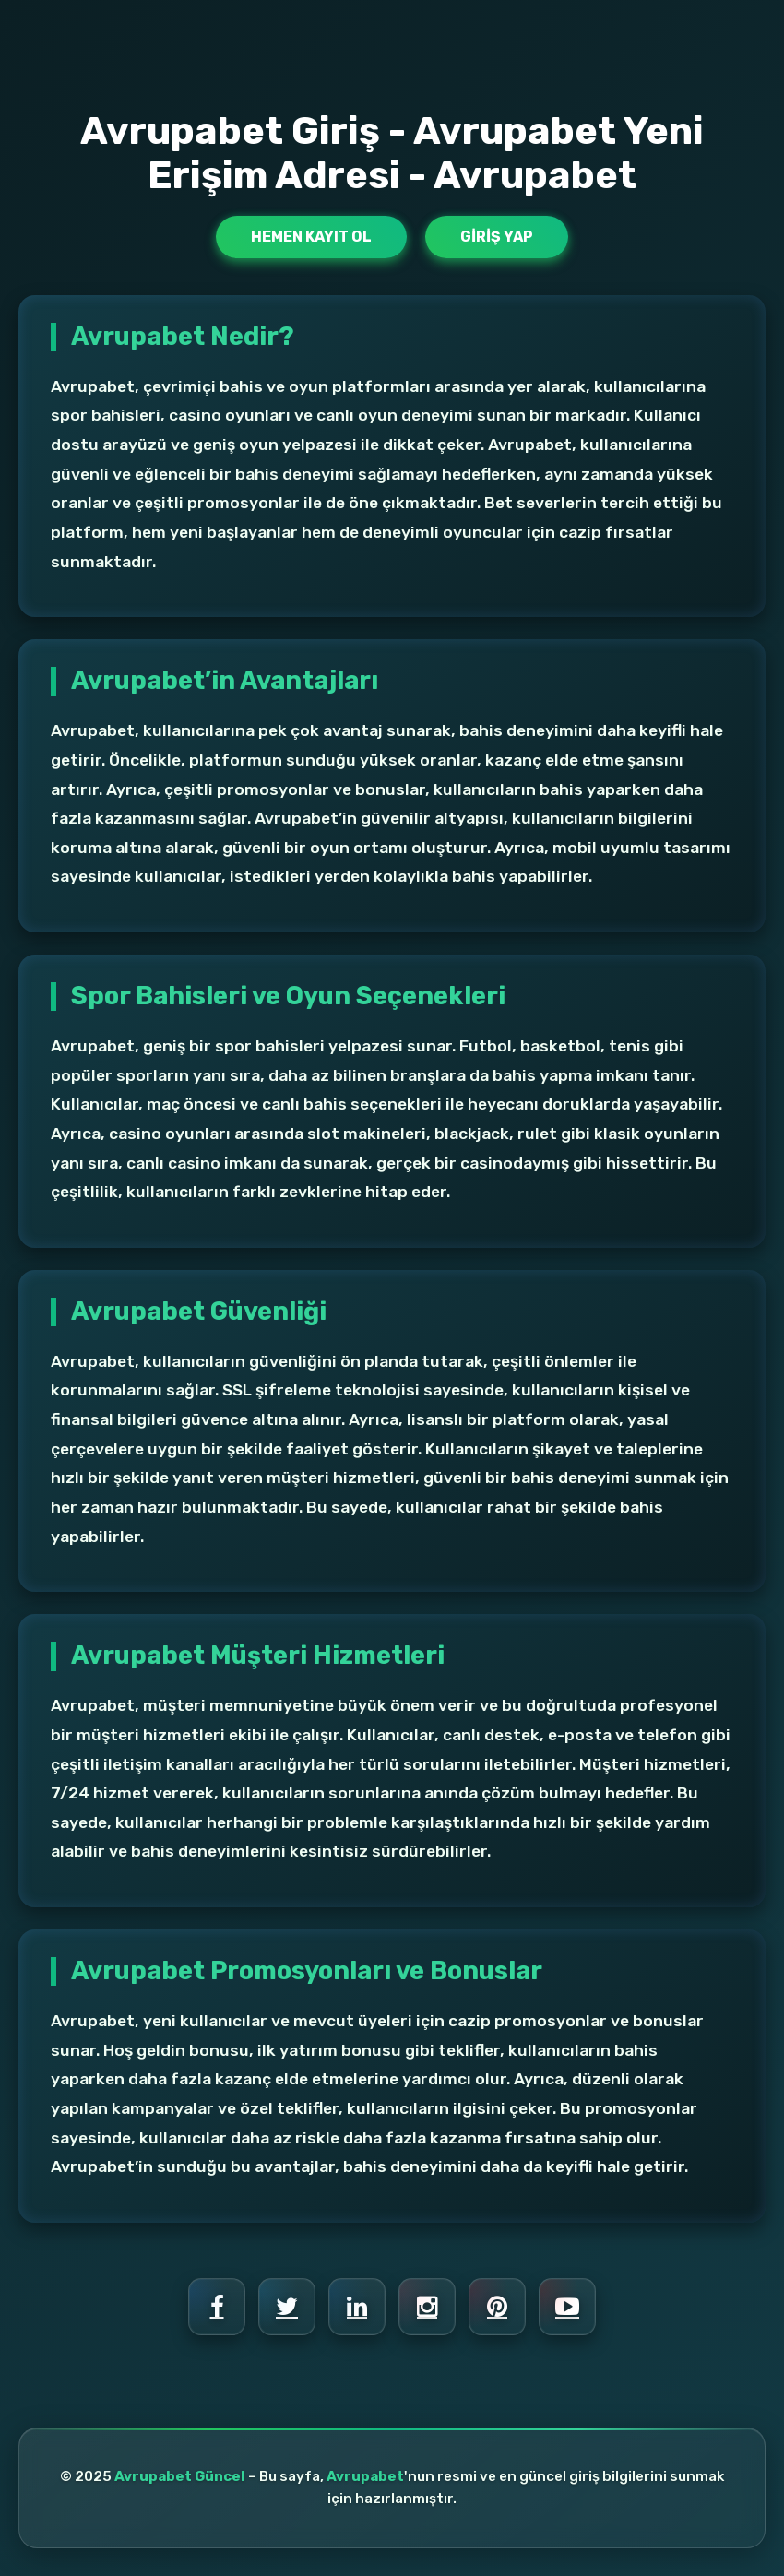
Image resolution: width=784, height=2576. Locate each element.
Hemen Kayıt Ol (311, 236)
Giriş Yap (496, 236)
